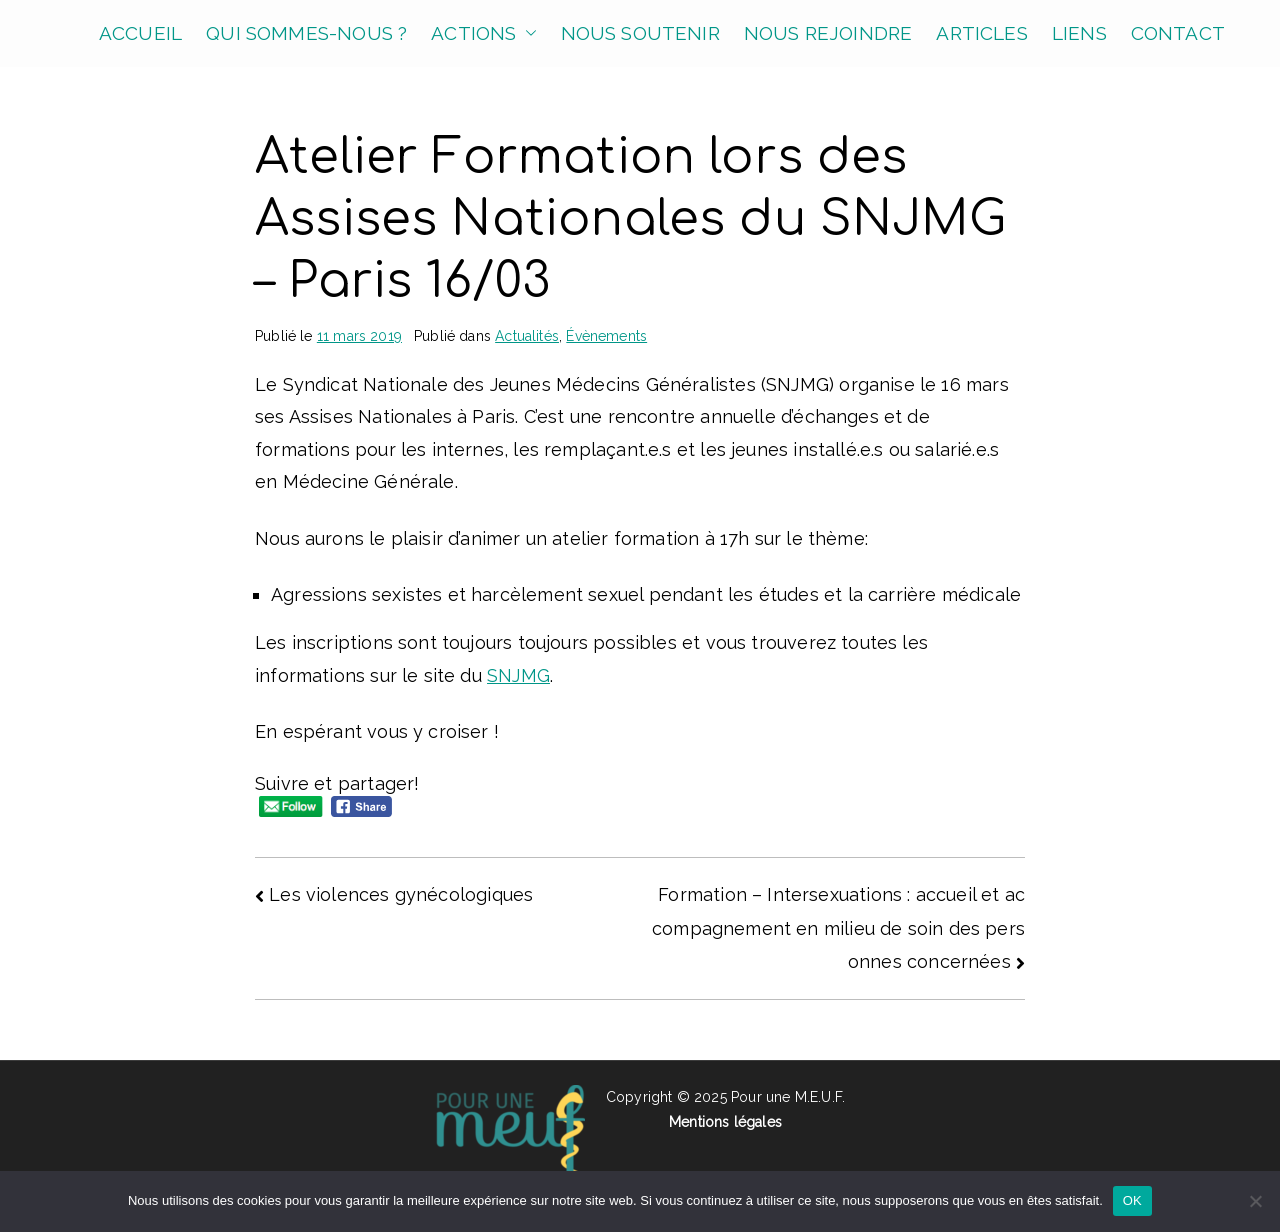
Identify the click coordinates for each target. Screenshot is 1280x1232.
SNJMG (518, 675)
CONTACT (1178, 33)
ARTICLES (981, 33)
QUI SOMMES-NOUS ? (306, 33)
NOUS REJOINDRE (828, 33)
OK (1132, 1200)
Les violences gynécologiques (401, 894)
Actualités (527, 336)
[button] (527, 33)
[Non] (1255, 1201)
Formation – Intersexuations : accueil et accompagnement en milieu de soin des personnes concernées (838, 927)
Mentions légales (725, 1122)
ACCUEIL (140, 33)
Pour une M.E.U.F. (788, 1097)
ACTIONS (483, 33)
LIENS (1079, 33)
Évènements (606, 336)
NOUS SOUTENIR (640, 33)
